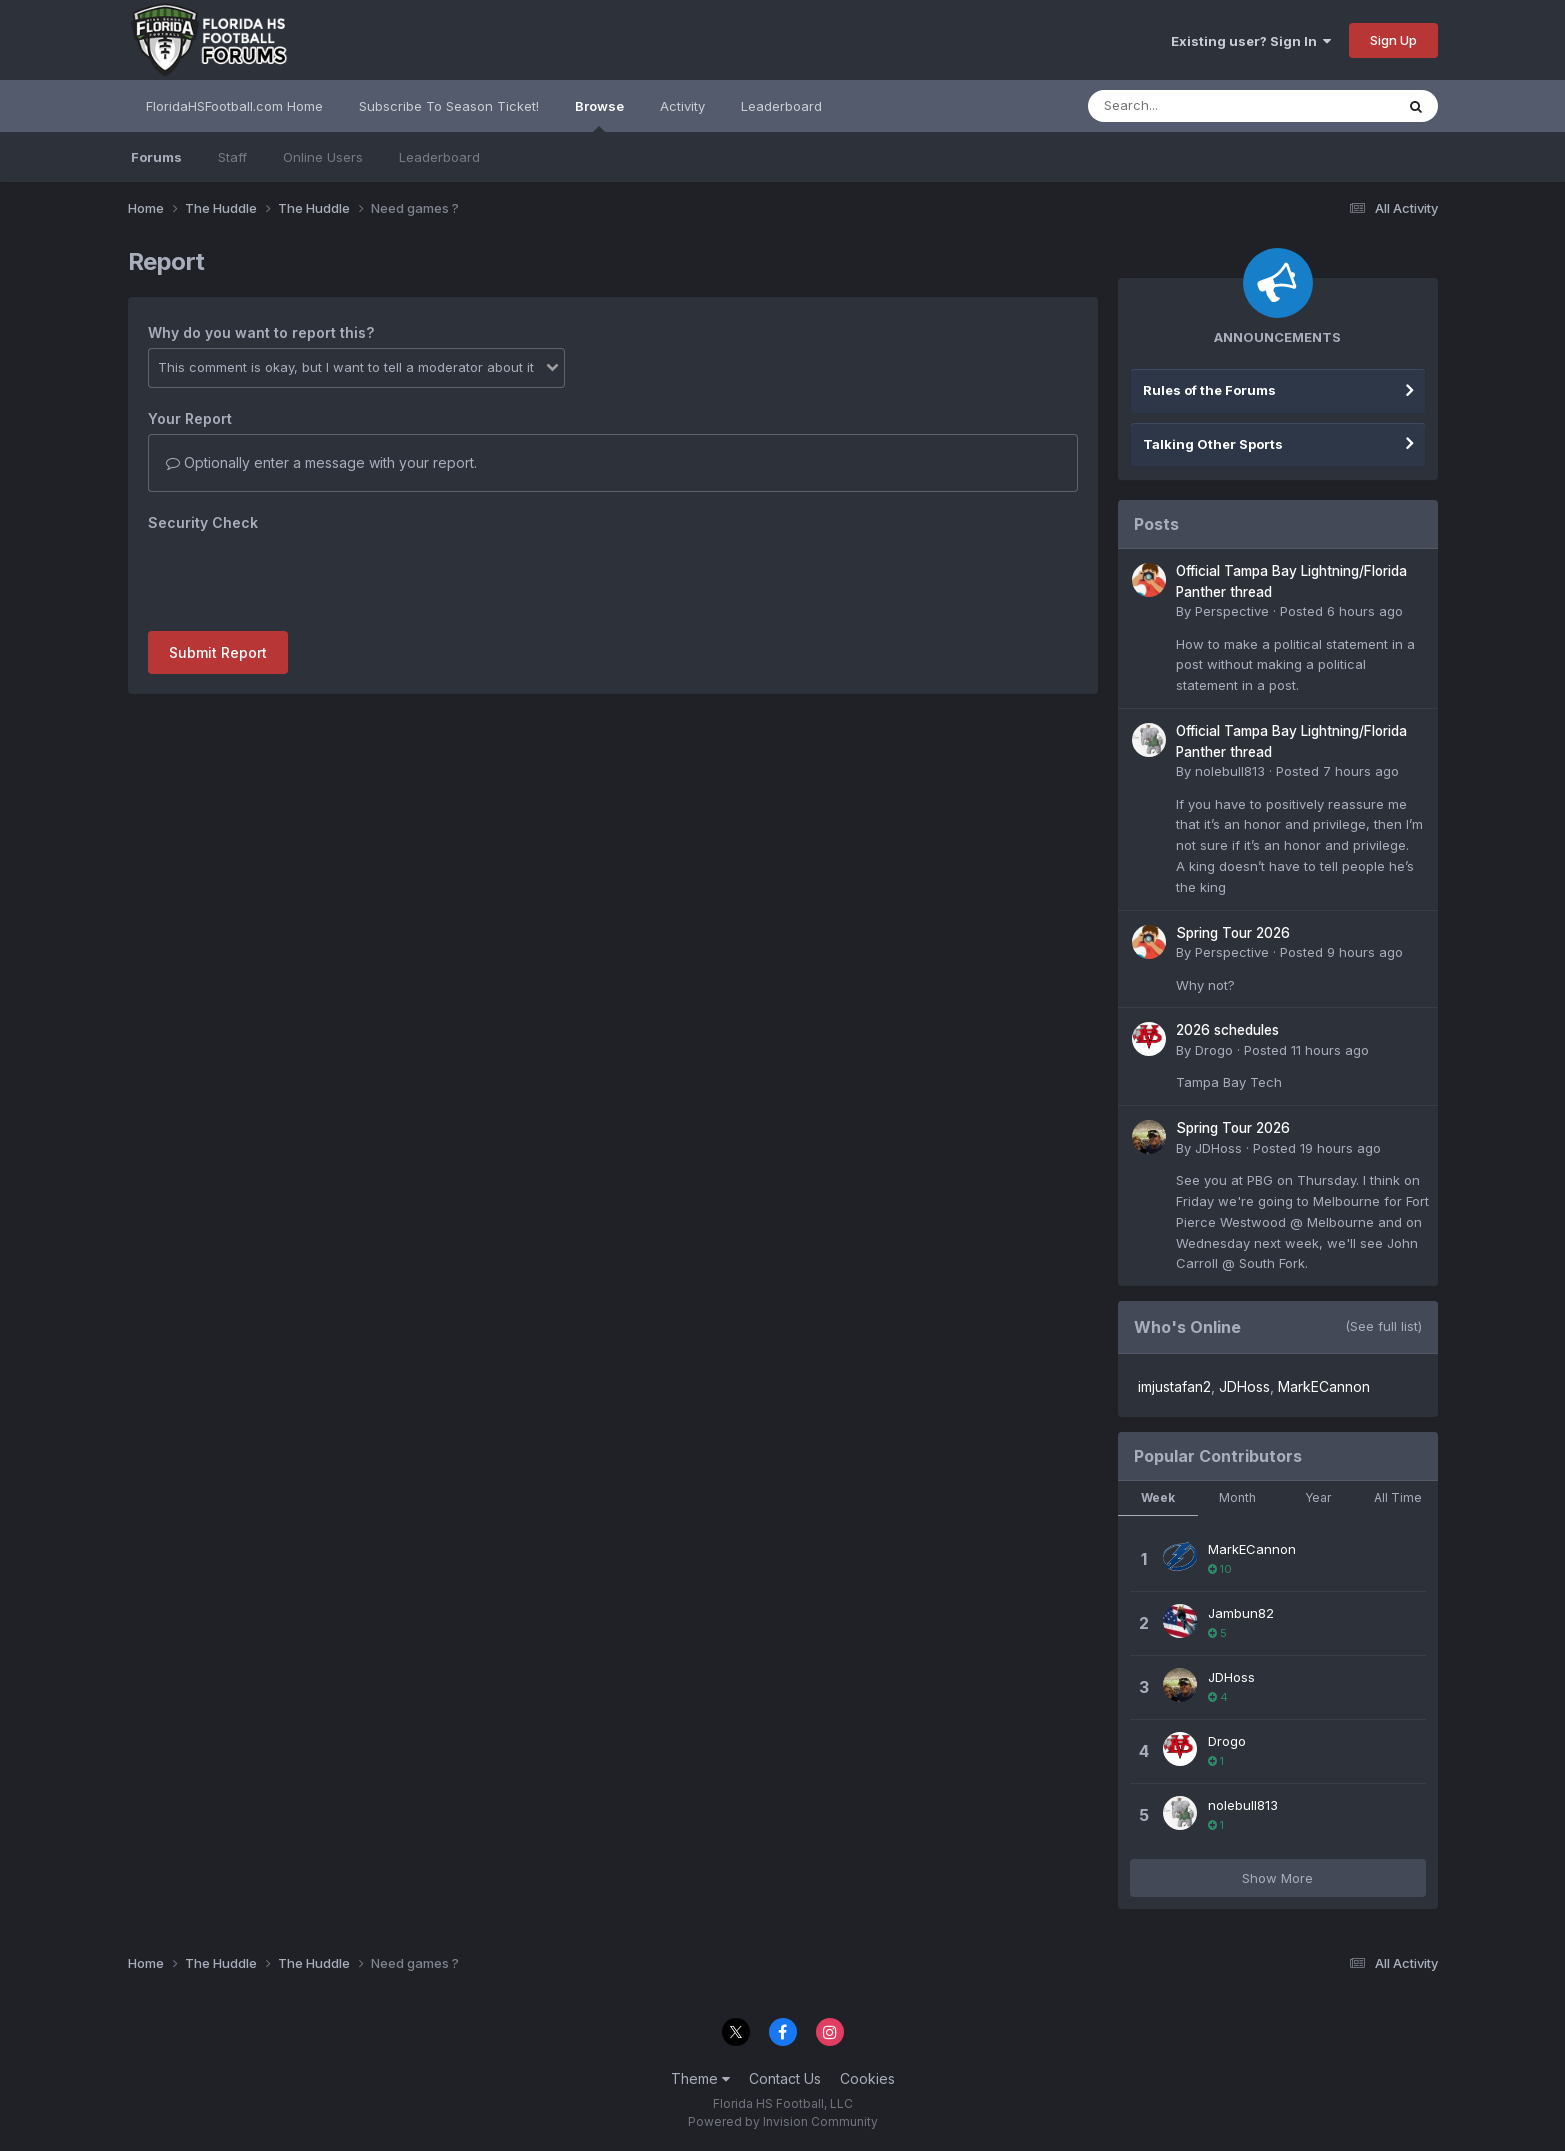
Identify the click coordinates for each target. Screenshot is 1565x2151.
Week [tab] (1158, 1497)
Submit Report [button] (218, 652)
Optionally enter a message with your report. (321, 462)
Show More (1277, 1878)
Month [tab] (1237, 1497)
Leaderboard (439, 157)
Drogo (1214, 1050)
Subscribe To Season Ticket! (449, 106)
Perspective (1232, 611)
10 (1220, 1569)
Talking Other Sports (1213, 444)
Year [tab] (1318, 1497)
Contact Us (785, 2078)
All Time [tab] (1398, 1497)
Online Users (323, 157)
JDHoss (1218, 1148)
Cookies (867, 2078)
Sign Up (1393, 40)
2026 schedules (1227, 1030)
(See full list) (1383, 1326)
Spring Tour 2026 (1233, 933)
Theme (700, 2078)
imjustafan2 (1174, 1386)
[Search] (1186, 106)
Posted (1341, 611)
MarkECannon (1324, 1386)
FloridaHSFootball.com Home (234, 106)
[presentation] (300, 577)
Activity (682, 106)
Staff (232, 157)
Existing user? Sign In (1251, 41)
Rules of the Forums (1209, 390)
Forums (156, 157)
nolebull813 (1230, 771)
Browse (599, 115)
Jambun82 (1241, 1613)
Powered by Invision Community (783, 2121)
